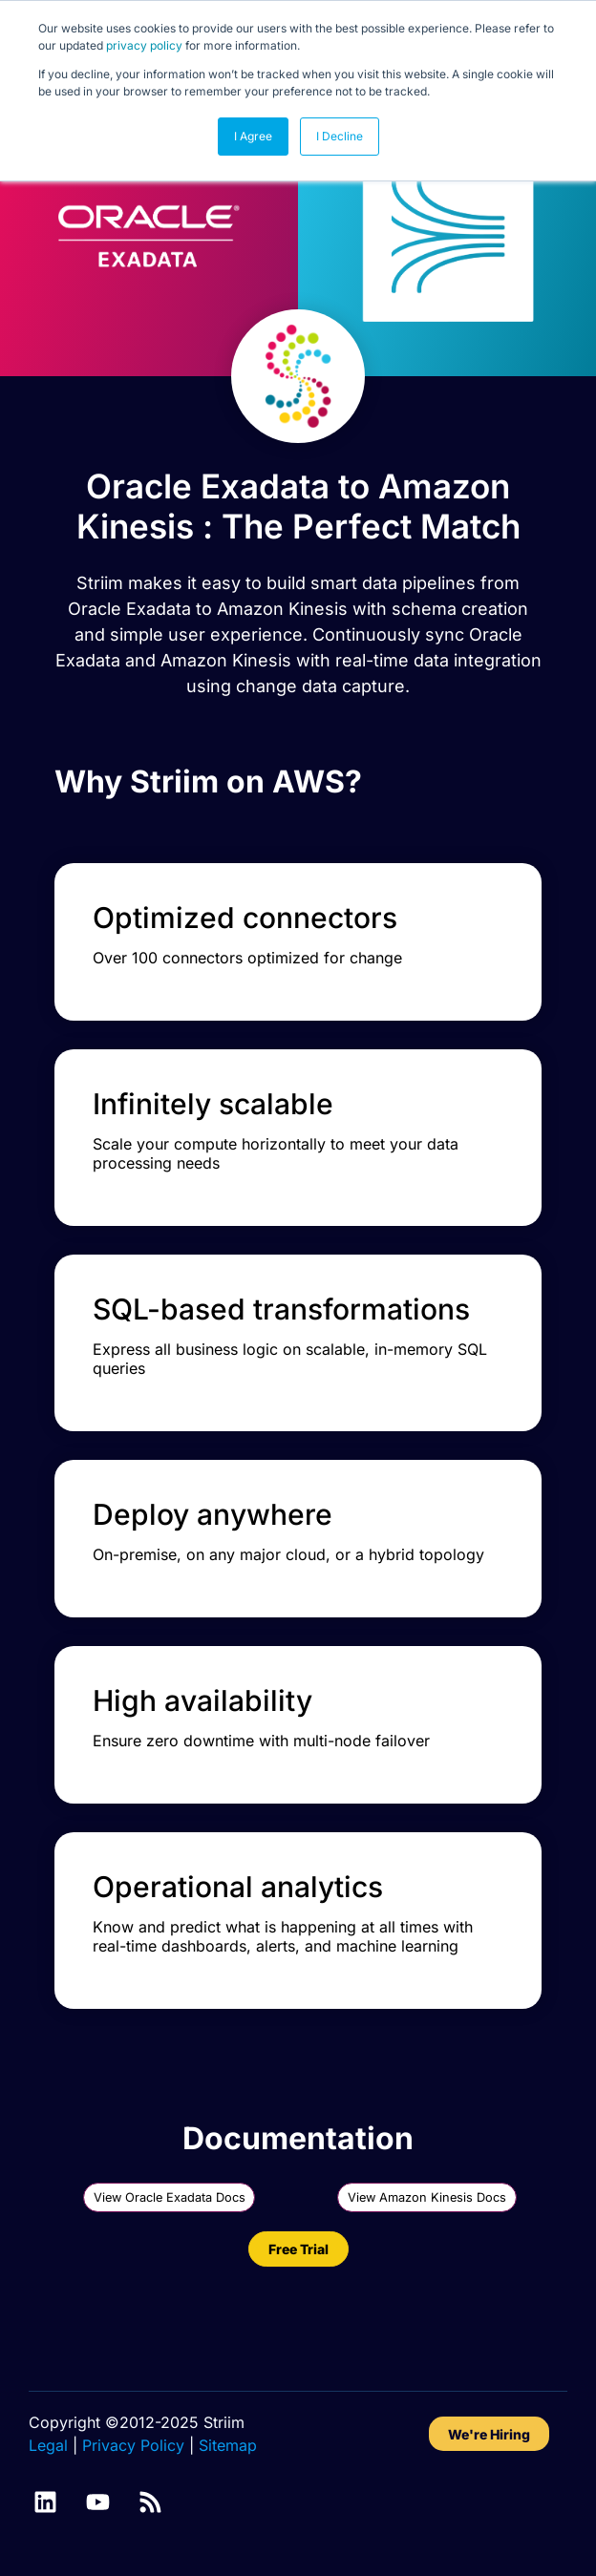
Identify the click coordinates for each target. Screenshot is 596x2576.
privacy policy (144, 45)
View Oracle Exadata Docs (169, 2197)
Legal (48, 2445)
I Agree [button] (253, 136)
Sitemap (228, 2445)
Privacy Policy (133, 2445)
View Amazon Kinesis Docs (427, 2197)
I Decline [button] (339, 136)
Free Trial (298, 2249)
